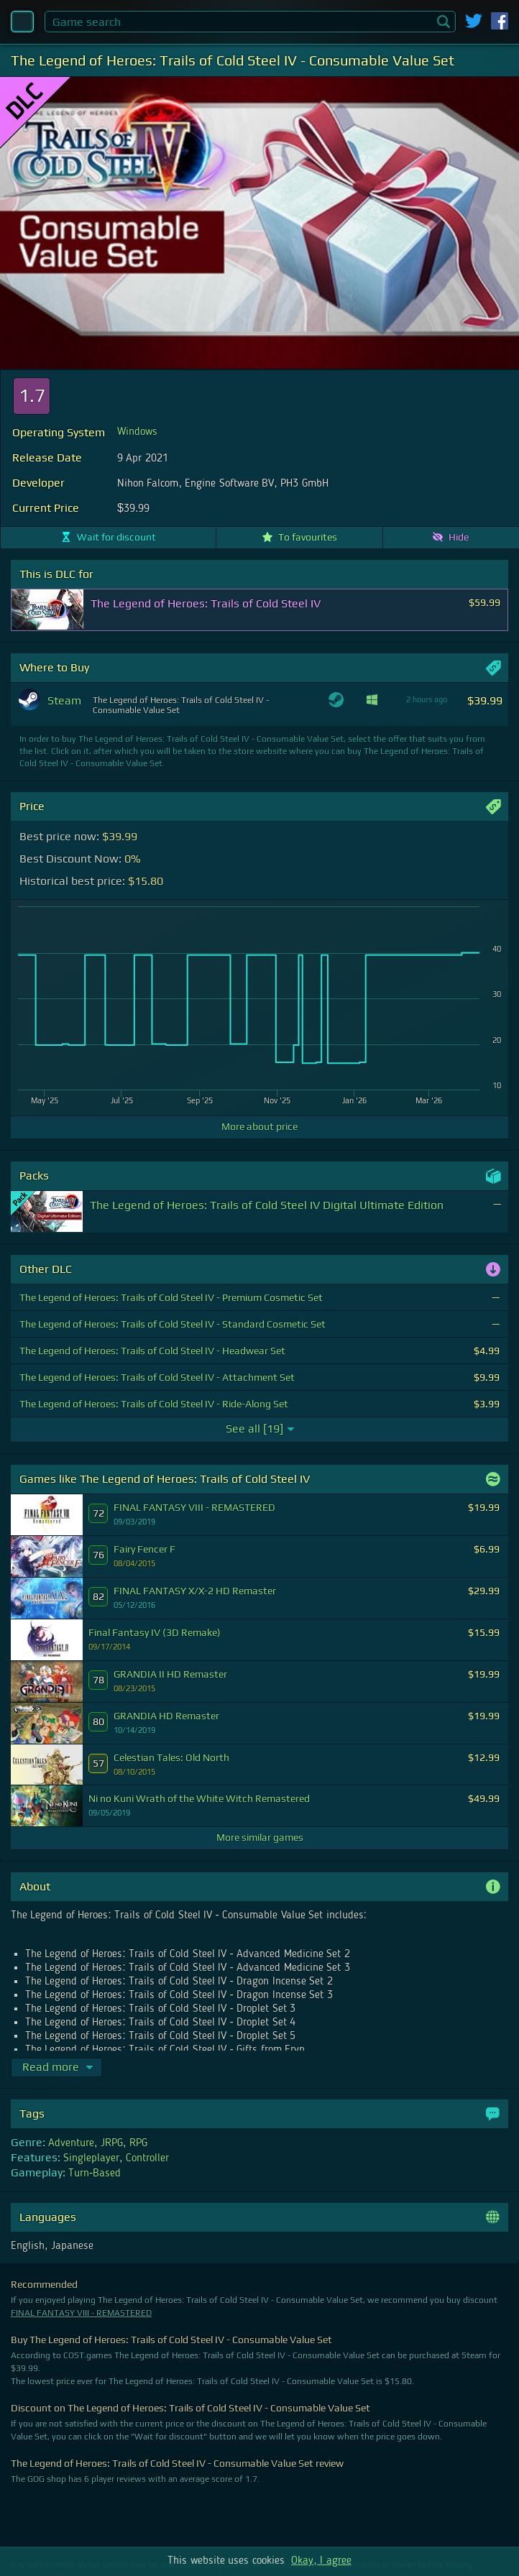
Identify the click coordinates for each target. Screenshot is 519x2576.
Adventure (71, 2143)
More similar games (259, 1837)
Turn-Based (94, 2173)
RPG (138, 2143)
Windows (137, 432)
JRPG (112, 2143)
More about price (259, 1126)
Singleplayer (91, 2158)
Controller (147, 2158)
